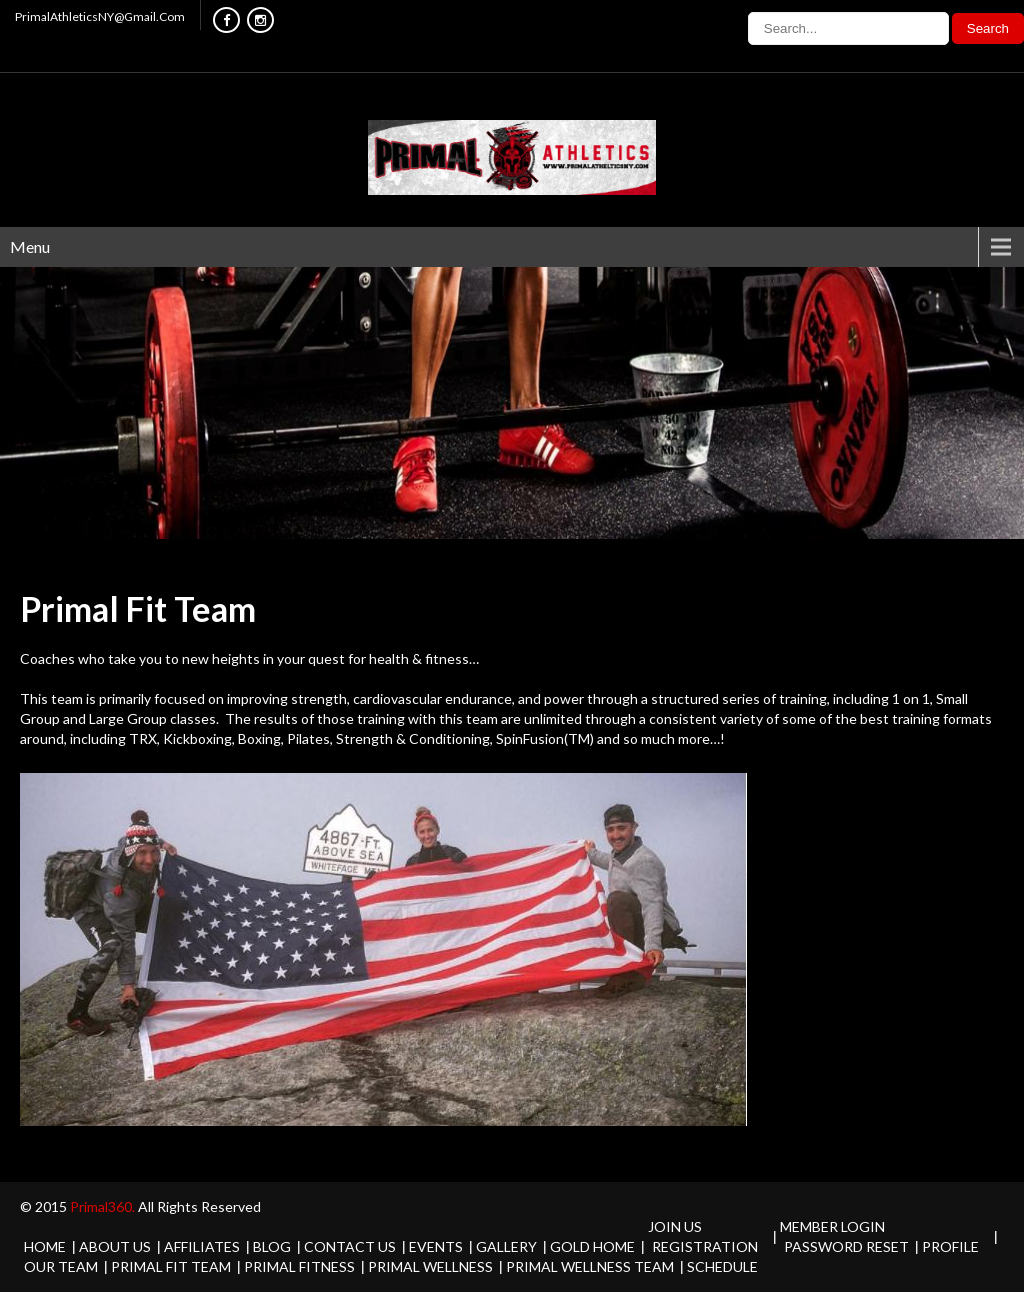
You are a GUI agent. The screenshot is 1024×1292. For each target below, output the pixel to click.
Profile (950, 1246)
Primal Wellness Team (590, 1266)
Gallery (506, 1246)
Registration (705, 1246)
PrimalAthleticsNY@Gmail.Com (100, 16)
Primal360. (104, 1206)
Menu (30, 246)
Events (436, 1246)
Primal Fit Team (171, 1266)
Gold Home (592, 1246)
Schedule (722, 1266)
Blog (272, 1246)
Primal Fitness (299, 1266)
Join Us (675, 1226)
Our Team (61, 1266)
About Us (115, 1246)
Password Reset (846, 1246)
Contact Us (350, 1246)
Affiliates (202, 1246)
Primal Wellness (430, 1266)
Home (45, 1246)
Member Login (832, 1226)
